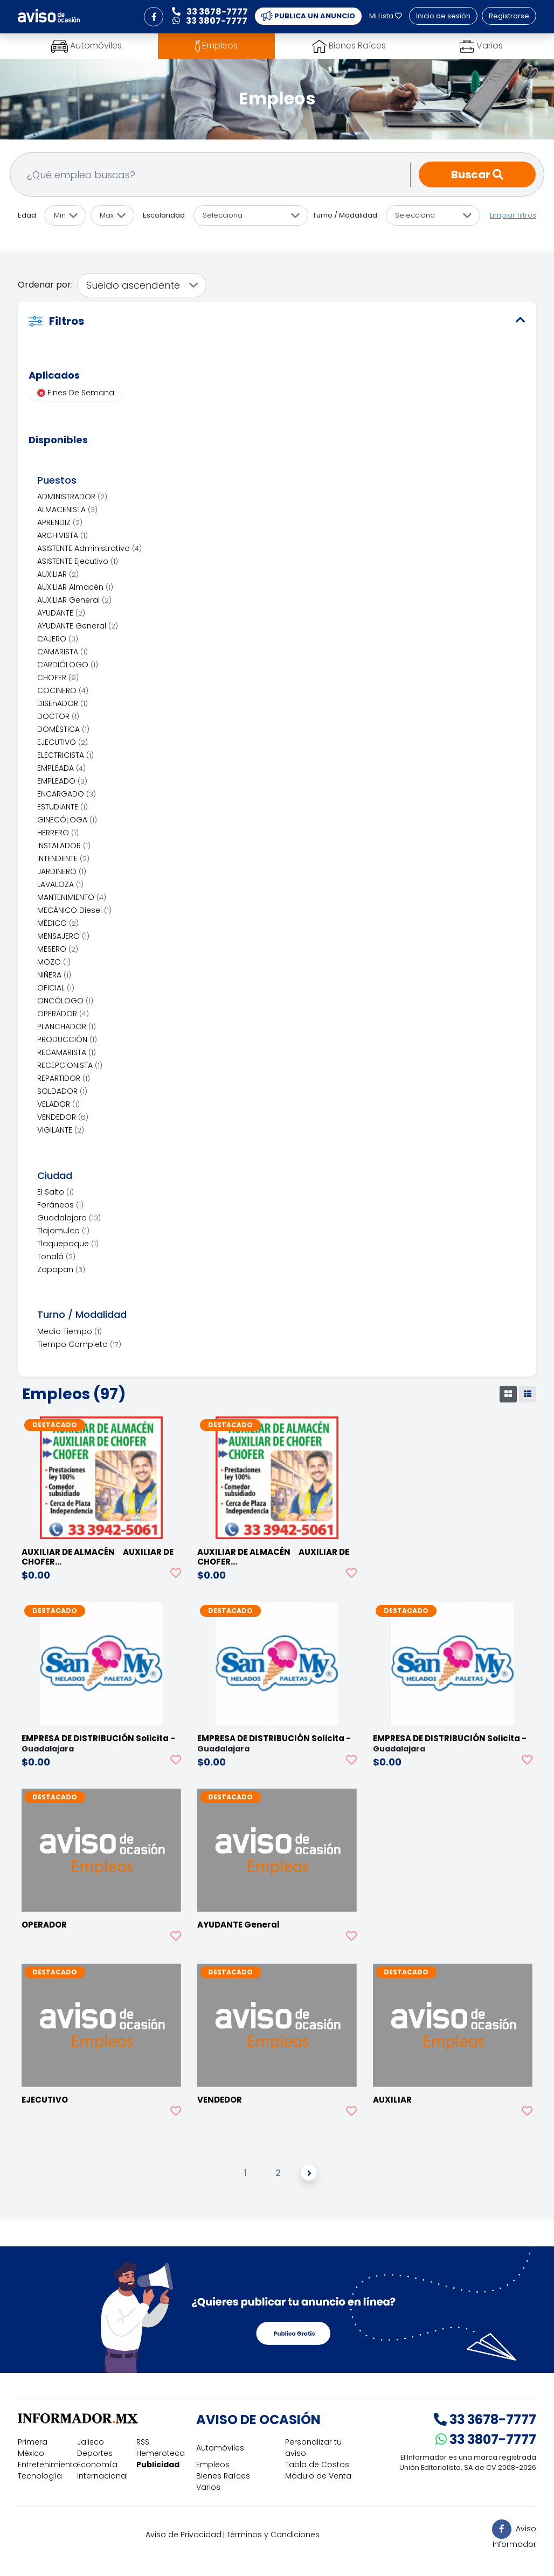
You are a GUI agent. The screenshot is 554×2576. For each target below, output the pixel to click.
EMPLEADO (62, 781)
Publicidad (157, 2464)
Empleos (213, 2464)
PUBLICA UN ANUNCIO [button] (308, 16)
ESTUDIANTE (62, 806)
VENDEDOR (62, 1117)
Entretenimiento (48, 2464)
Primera (32, 2442)
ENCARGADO (66, 793)
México (31, 2453)
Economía (97, 2464)
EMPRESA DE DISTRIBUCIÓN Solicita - (98, 1738)
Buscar (477, 174)
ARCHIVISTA (62, 535)
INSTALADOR (64, 845)
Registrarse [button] (509, 16)
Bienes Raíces (223, 2475)
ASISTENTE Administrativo (89, 548)
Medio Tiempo (69, 1331)
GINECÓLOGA (67, 819)
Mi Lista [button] (385, 16)
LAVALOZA (60, 884)
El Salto (55, 1191)
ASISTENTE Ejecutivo (77, 561)
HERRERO (58, 832)
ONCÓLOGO (65, 1000)
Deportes (95, 2453)
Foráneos (60, 1204)
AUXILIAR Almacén (75, 587)
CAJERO (57, 638)
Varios (208, 2487)
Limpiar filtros (513, 215)
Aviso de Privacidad (183, 2534)
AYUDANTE (61, 613)
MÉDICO (58, 923)
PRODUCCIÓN (67, 1039)
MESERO (57, 949)
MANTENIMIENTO (71, 897)
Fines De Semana (75, 392)
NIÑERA (54, 974)
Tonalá (56, 1256)
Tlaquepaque (68, 1243)
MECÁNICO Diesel (74, 910)
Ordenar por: (45, 284)
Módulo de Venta (318, 2475)
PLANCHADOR (66, 1026)
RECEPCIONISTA (69, 1065)
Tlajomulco (63, 1230)
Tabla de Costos (317, 2464)
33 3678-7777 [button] (210, 11)
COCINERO (62, 690)
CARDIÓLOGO (67, 664)
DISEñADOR (62, 703)
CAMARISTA (62, 651)
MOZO (54, 962)
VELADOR (58, 1104)
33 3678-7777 (485, 2419)
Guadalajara (69, 1217)
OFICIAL (55, 987)
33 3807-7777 (485, 2439)
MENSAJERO (63, 936)
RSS (142, 2442)
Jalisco (90, 2442)
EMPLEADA (61, 768)
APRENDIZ (59, 522)
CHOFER (58, 677)
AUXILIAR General (74, 600)
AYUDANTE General (77, 625)
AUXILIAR (58, 574)
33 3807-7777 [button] (209, 20)
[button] (153, 16)
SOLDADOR (62, 1091)
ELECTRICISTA (65, 755)
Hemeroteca (160, 2453)
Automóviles (220, 2447)
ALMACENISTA (67, 509)
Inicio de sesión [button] (443, 16)
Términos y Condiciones (273, 2534)
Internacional (102, 2475)
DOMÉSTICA (63, 729)
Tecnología (40, 2475)
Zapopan (61, 1269)
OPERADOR (63, 1013)
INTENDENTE (63, 858)
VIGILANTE (60, 1130)
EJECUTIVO (62, 742)
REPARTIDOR (63, 1078)
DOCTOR (58, 716)
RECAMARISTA (66, 1052)
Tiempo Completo (79, 1344)
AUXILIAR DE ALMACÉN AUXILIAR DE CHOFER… (98, 1556)
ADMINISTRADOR (72, 496)
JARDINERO (61, 871)
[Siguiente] (309, 2173)
